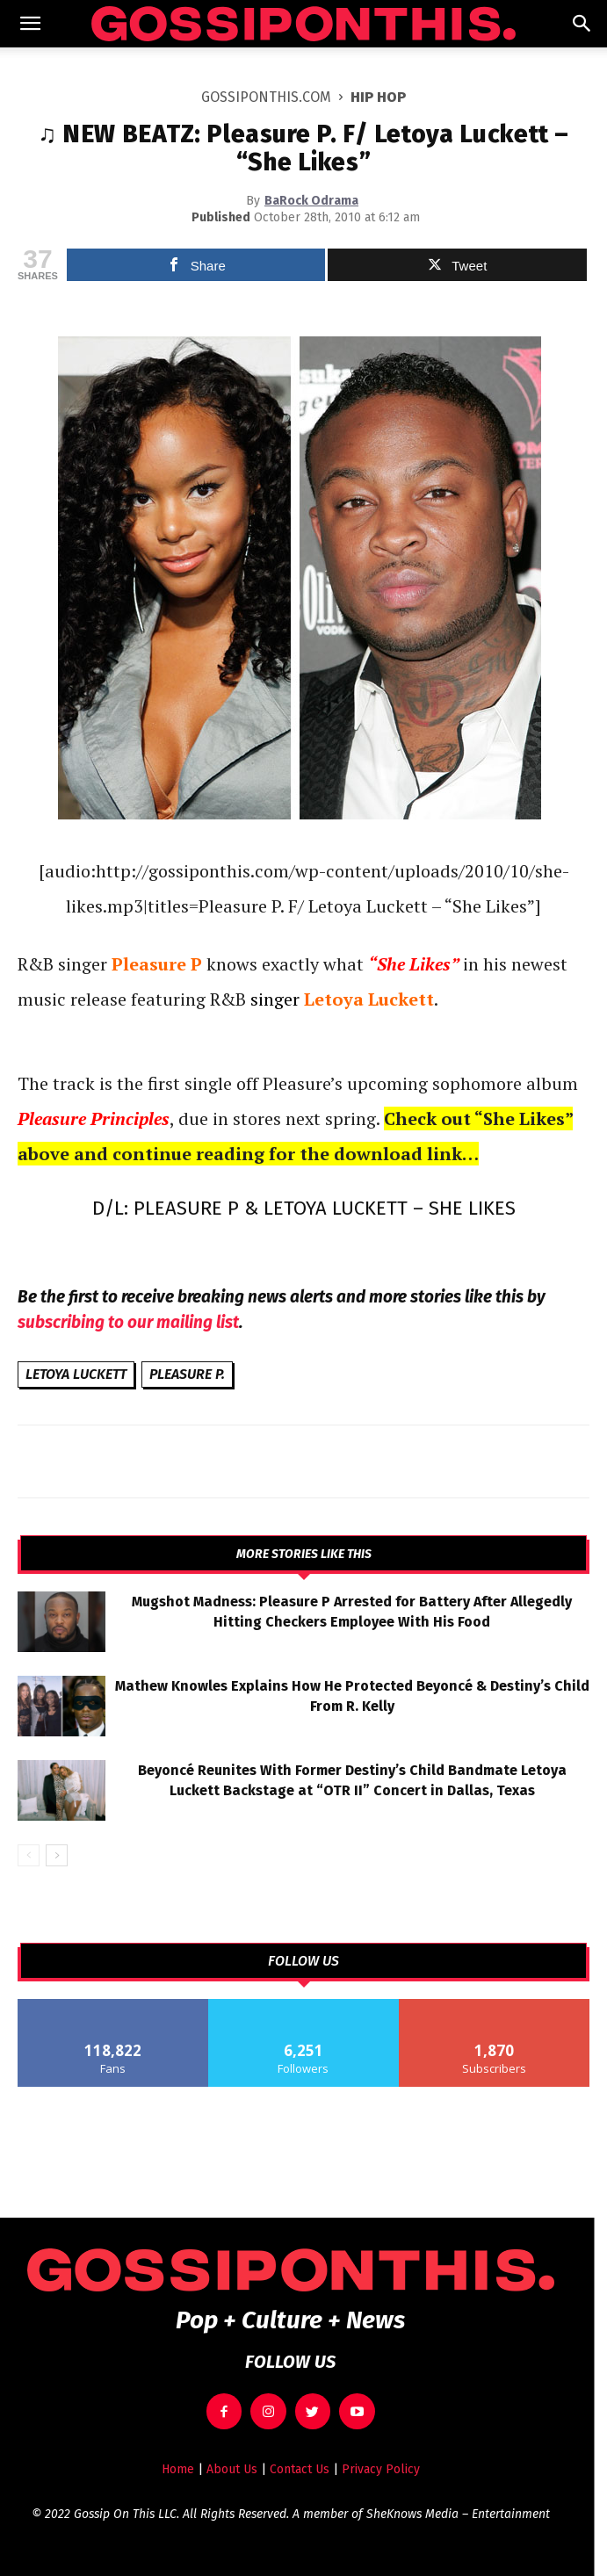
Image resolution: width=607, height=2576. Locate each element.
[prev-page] (29, 1855)
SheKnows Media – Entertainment (458, 2514)
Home (178, 2469)
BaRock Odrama (311, 200)
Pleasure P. (187, 1374)
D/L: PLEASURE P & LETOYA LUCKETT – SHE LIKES (304, 1208)
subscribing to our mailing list (128, 1322)
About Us (231, 2469)
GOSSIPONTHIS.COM (266, 97)
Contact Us (299, 2469)
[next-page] (57, 1855)
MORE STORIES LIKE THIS (304, 1554)
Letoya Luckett (75, 1374)
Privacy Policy (381, 2469)
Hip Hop (378, 97)
